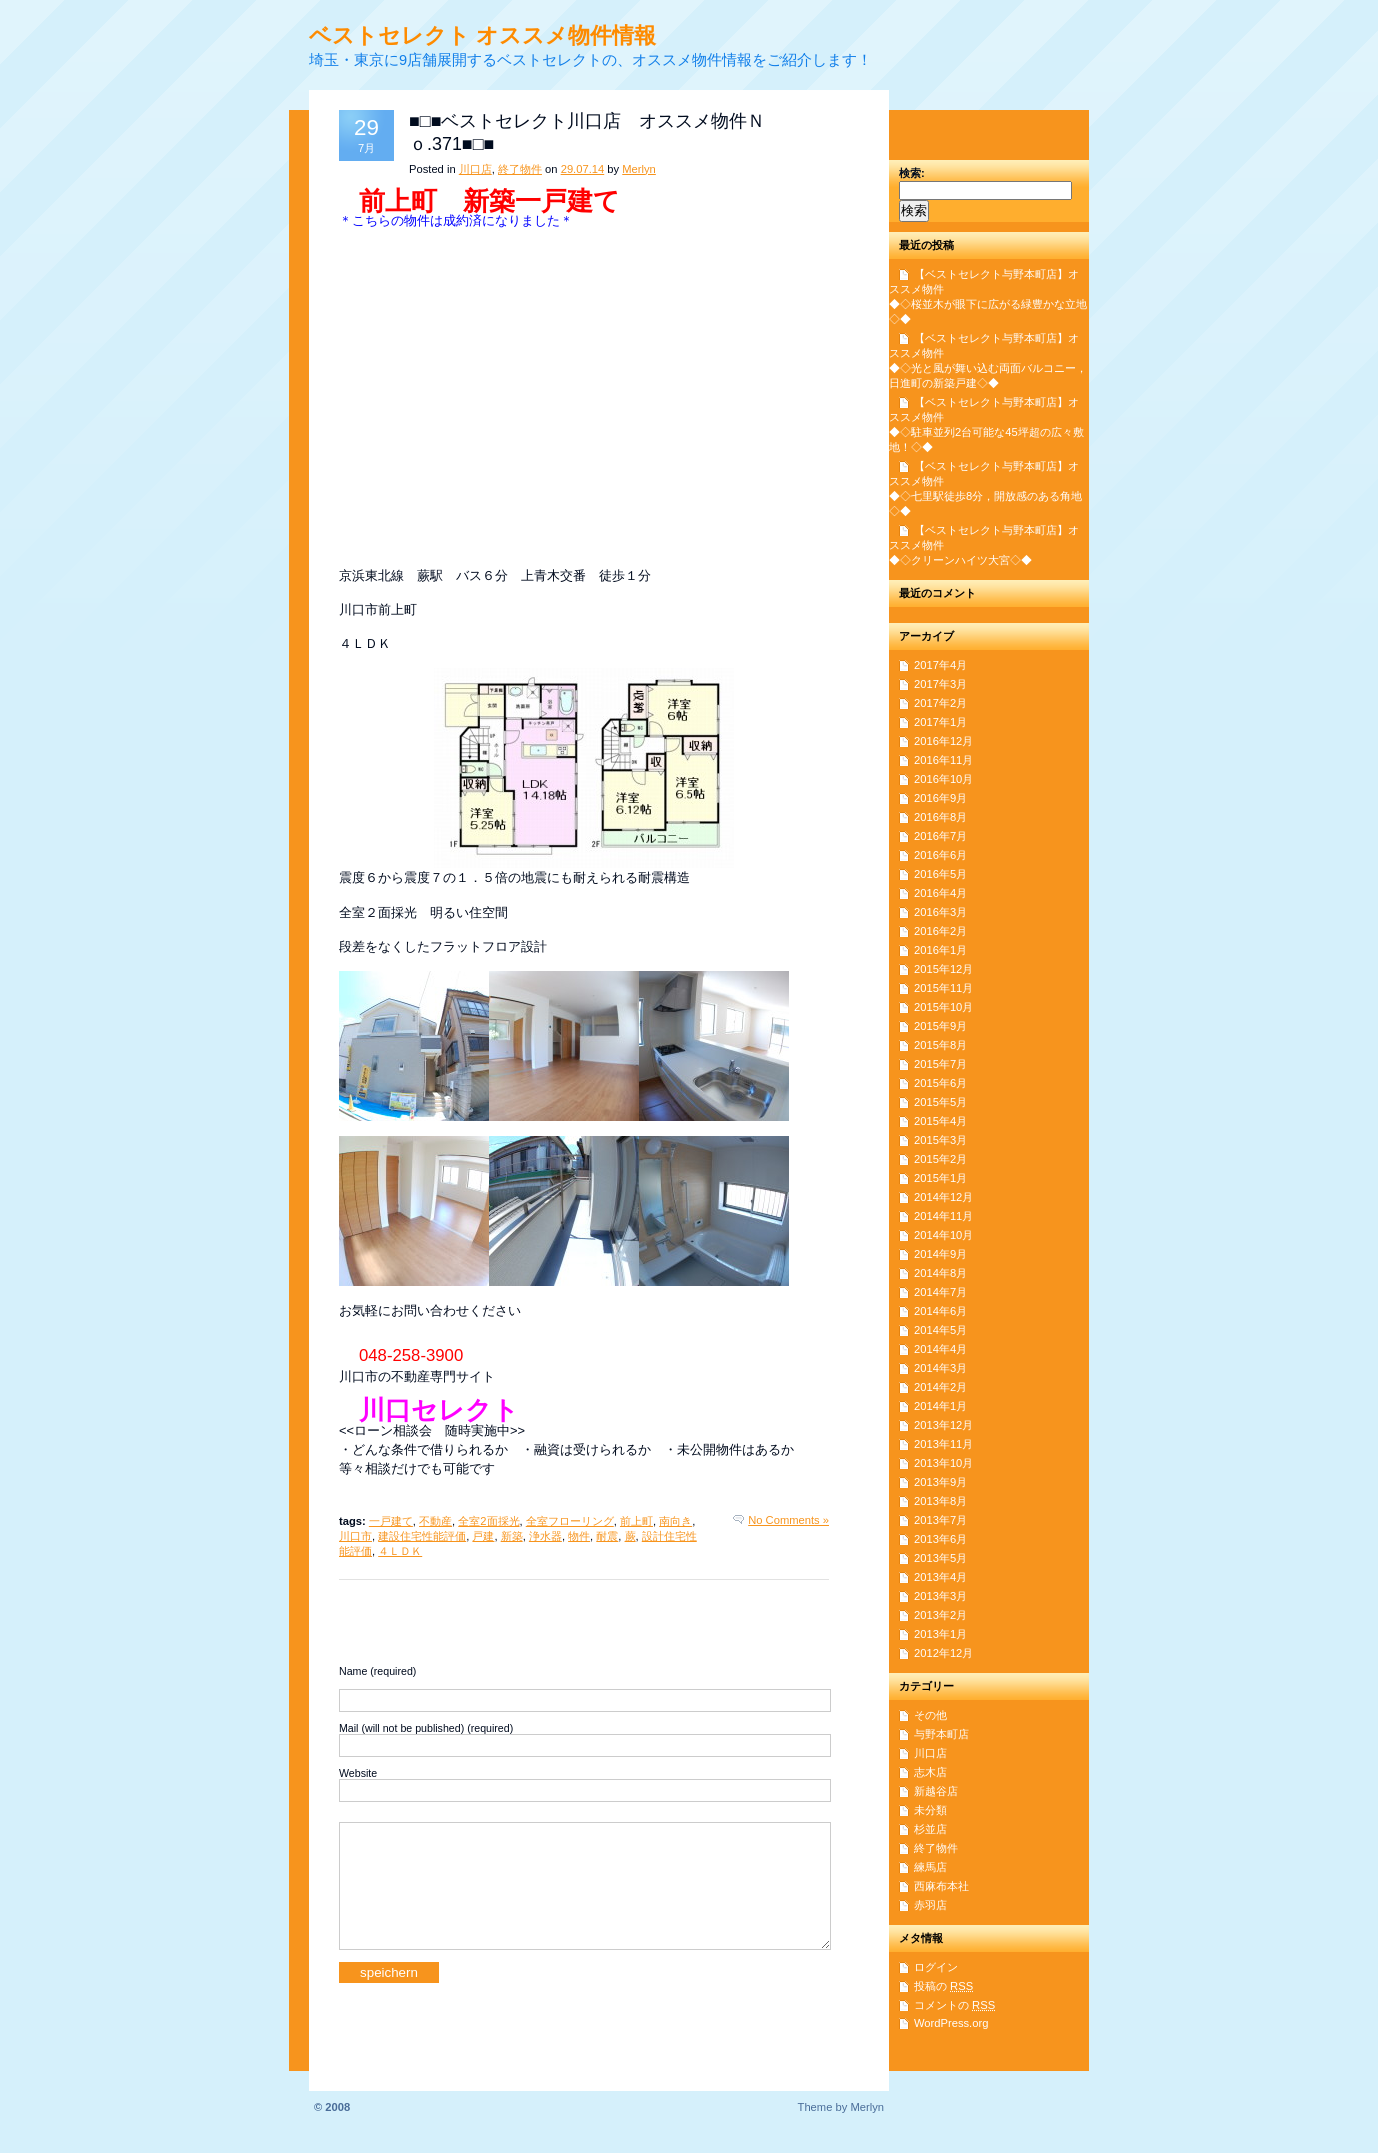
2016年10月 (943, 779)
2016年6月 (940, 855)
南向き (675, 1521)
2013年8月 (940, 1501)
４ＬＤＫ (400, 1551)
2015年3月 (940, 1140)
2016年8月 (940, 817)
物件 (579, 1536)
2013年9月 (940, 1482)
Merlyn (639, 169)
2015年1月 (940, 1178)
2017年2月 (940, 703)
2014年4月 (940, 1349)
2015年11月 (943, 988)
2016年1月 (940, 950)
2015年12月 (943, 969)
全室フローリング (570, 1521)
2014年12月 (943, 1197)
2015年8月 (940, 1045)
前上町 (636, 1521)
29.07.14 (583, 169)
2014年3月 (940, 1368)
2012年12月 (943, 1653)
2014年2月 (940, 1387)
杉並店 (930, 1829)
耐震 (607, 1536)
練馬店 (930, 1867)
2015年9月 (940, 1026)
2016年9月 (940, 798)
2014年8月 (940, 1273)
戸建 (483, 1536)
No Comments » (788, 1520)
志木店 (930, 1772)
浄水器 (545, 1536)
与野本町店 (941, 1734)
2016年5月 (940, 874)
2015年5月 (940, 1102)
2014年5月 (940, 1330)
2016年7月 (940, 836)
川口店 (475, 169)
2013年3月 (940, 1596)
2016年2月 (940, 931)
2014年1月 (940, 1406)
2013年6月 (940, 1539)
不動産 (435, 1521)
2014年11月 (943, 1216)
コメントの (954, 2005)
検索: (912, 173)
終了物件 (520, 169)
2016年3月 (940, 912)
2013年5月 (940, 1558)
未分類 (930, 1810)
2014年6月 (940, 1311)
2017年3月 (940, 684)
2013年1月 (940, 1634)
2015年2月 (940, 1159)
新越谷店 (936, 1791)
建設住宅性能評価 (422, 1536)
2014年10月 (943, 1235)
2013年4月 (940, 1577)
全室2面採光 (488, 1521)
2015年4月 (940, 1121)
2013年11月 (943, 1444)
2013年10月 (943, 1463)
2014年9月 (940, 1254)
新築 (512, 1536)
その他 (930, 1715)
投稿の (943, 1986)
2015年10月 (943, 1007)
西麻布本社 (941, 1886)
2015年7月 (940, 1064)
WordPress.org (951, 2023)
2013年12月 (943, 1425)
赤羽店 (930, 1905)
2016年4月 (940, 893)
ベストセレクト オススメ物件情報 (482, 35)
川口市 (355, 1536)
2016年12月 (943, 741)
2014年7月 (940, 1292)
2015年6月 (940, 1083)
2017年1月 (940, 722)
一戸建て (391, 1521)
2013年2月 (940, 1615)
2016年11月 (943, 760)
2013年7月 (940, 1520)
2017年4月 (940, 665)
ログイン (936, 1967)
